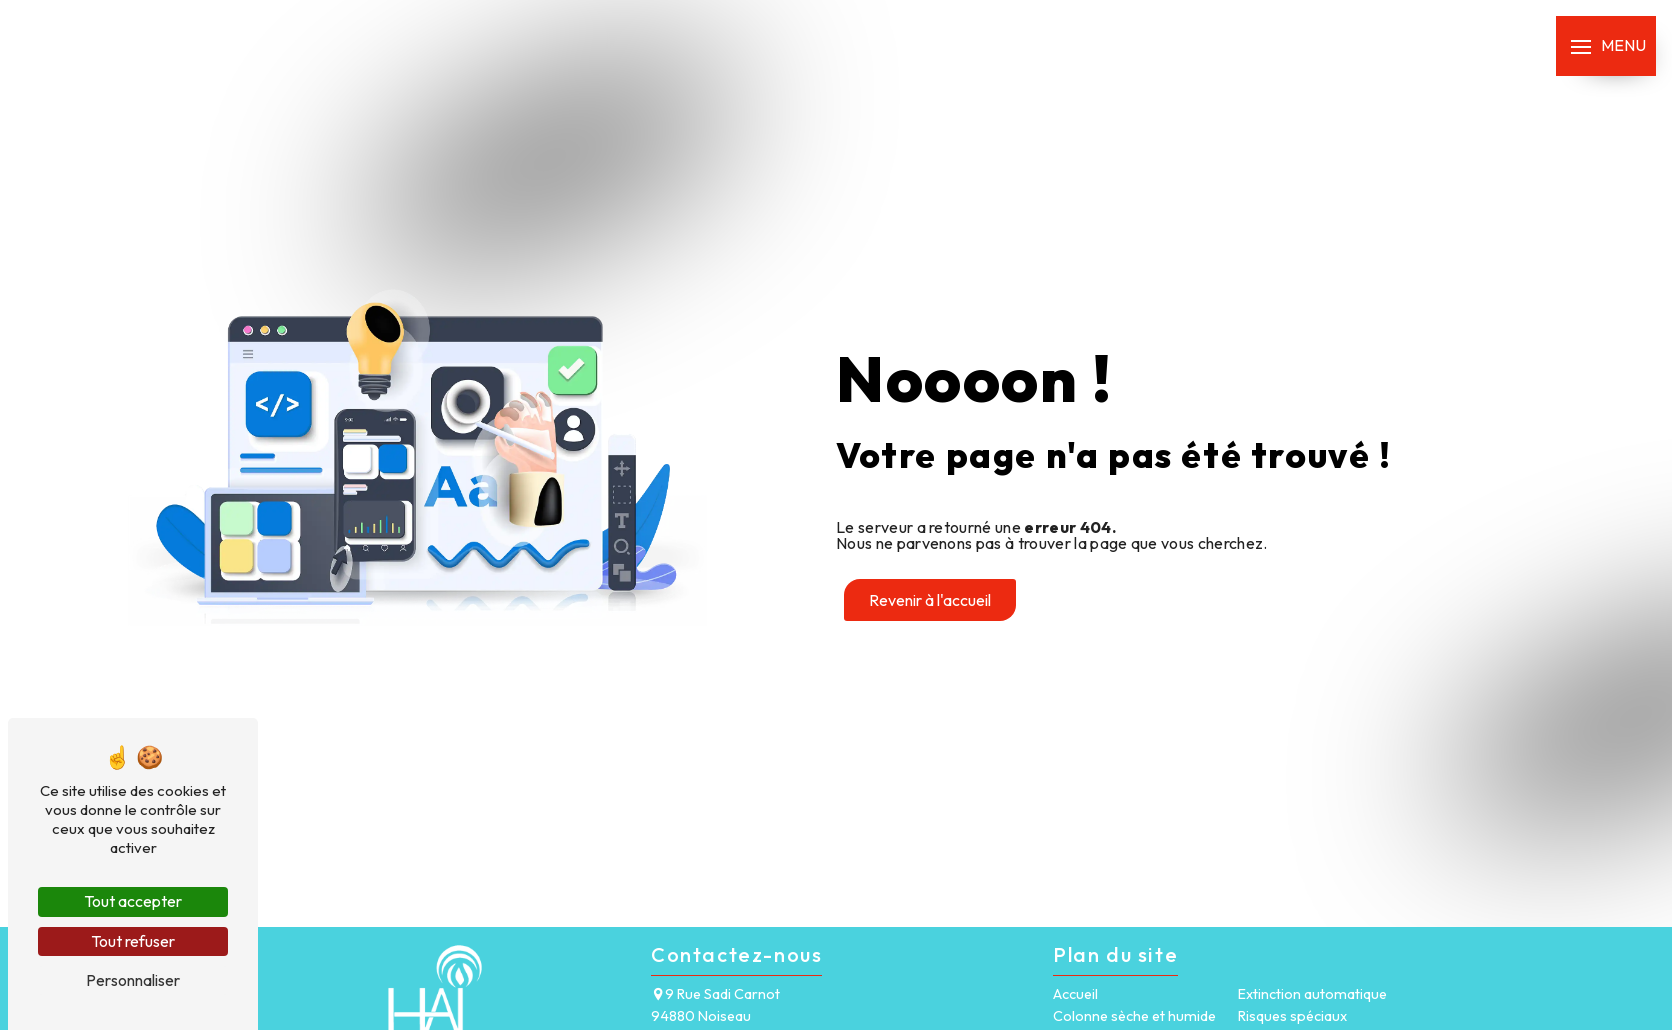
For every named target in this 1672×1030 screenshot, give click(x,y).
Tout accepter (133, 901)
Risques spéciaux (1292, 1016)
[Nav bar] (1606, 46)
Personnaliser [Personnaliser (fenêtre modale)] (133, 980)
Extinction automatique (1312, 994)
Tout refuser (133, 941)
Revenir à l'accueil (930, 600)
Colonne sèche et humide (1134, 1016)
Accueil (1075, 994)
